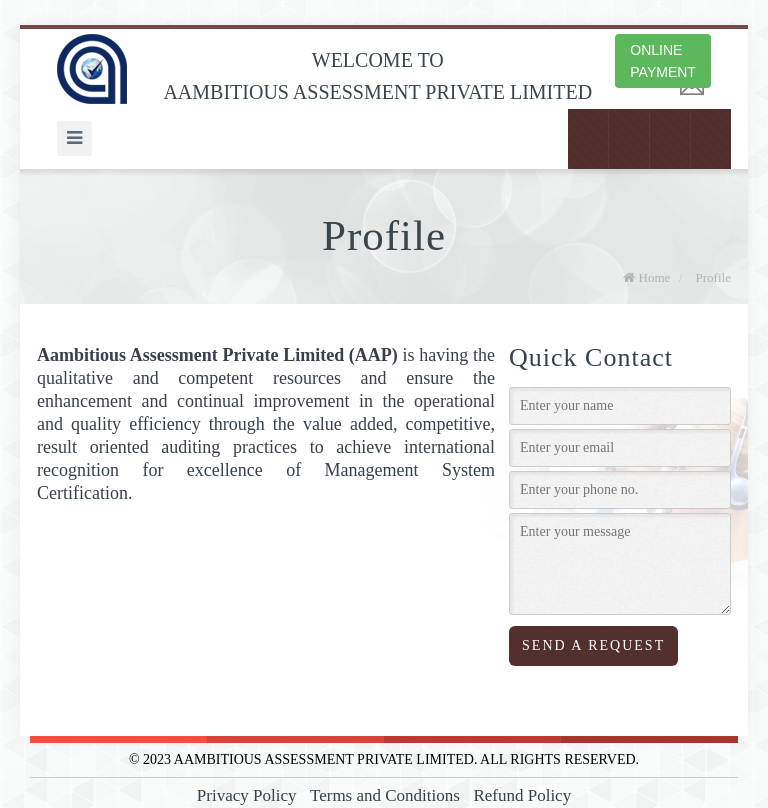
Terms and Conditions (385, 795)
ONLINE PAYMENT (663, 61)
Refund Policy (522, 795)
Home (646, 277)
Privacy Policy (247, 795)
